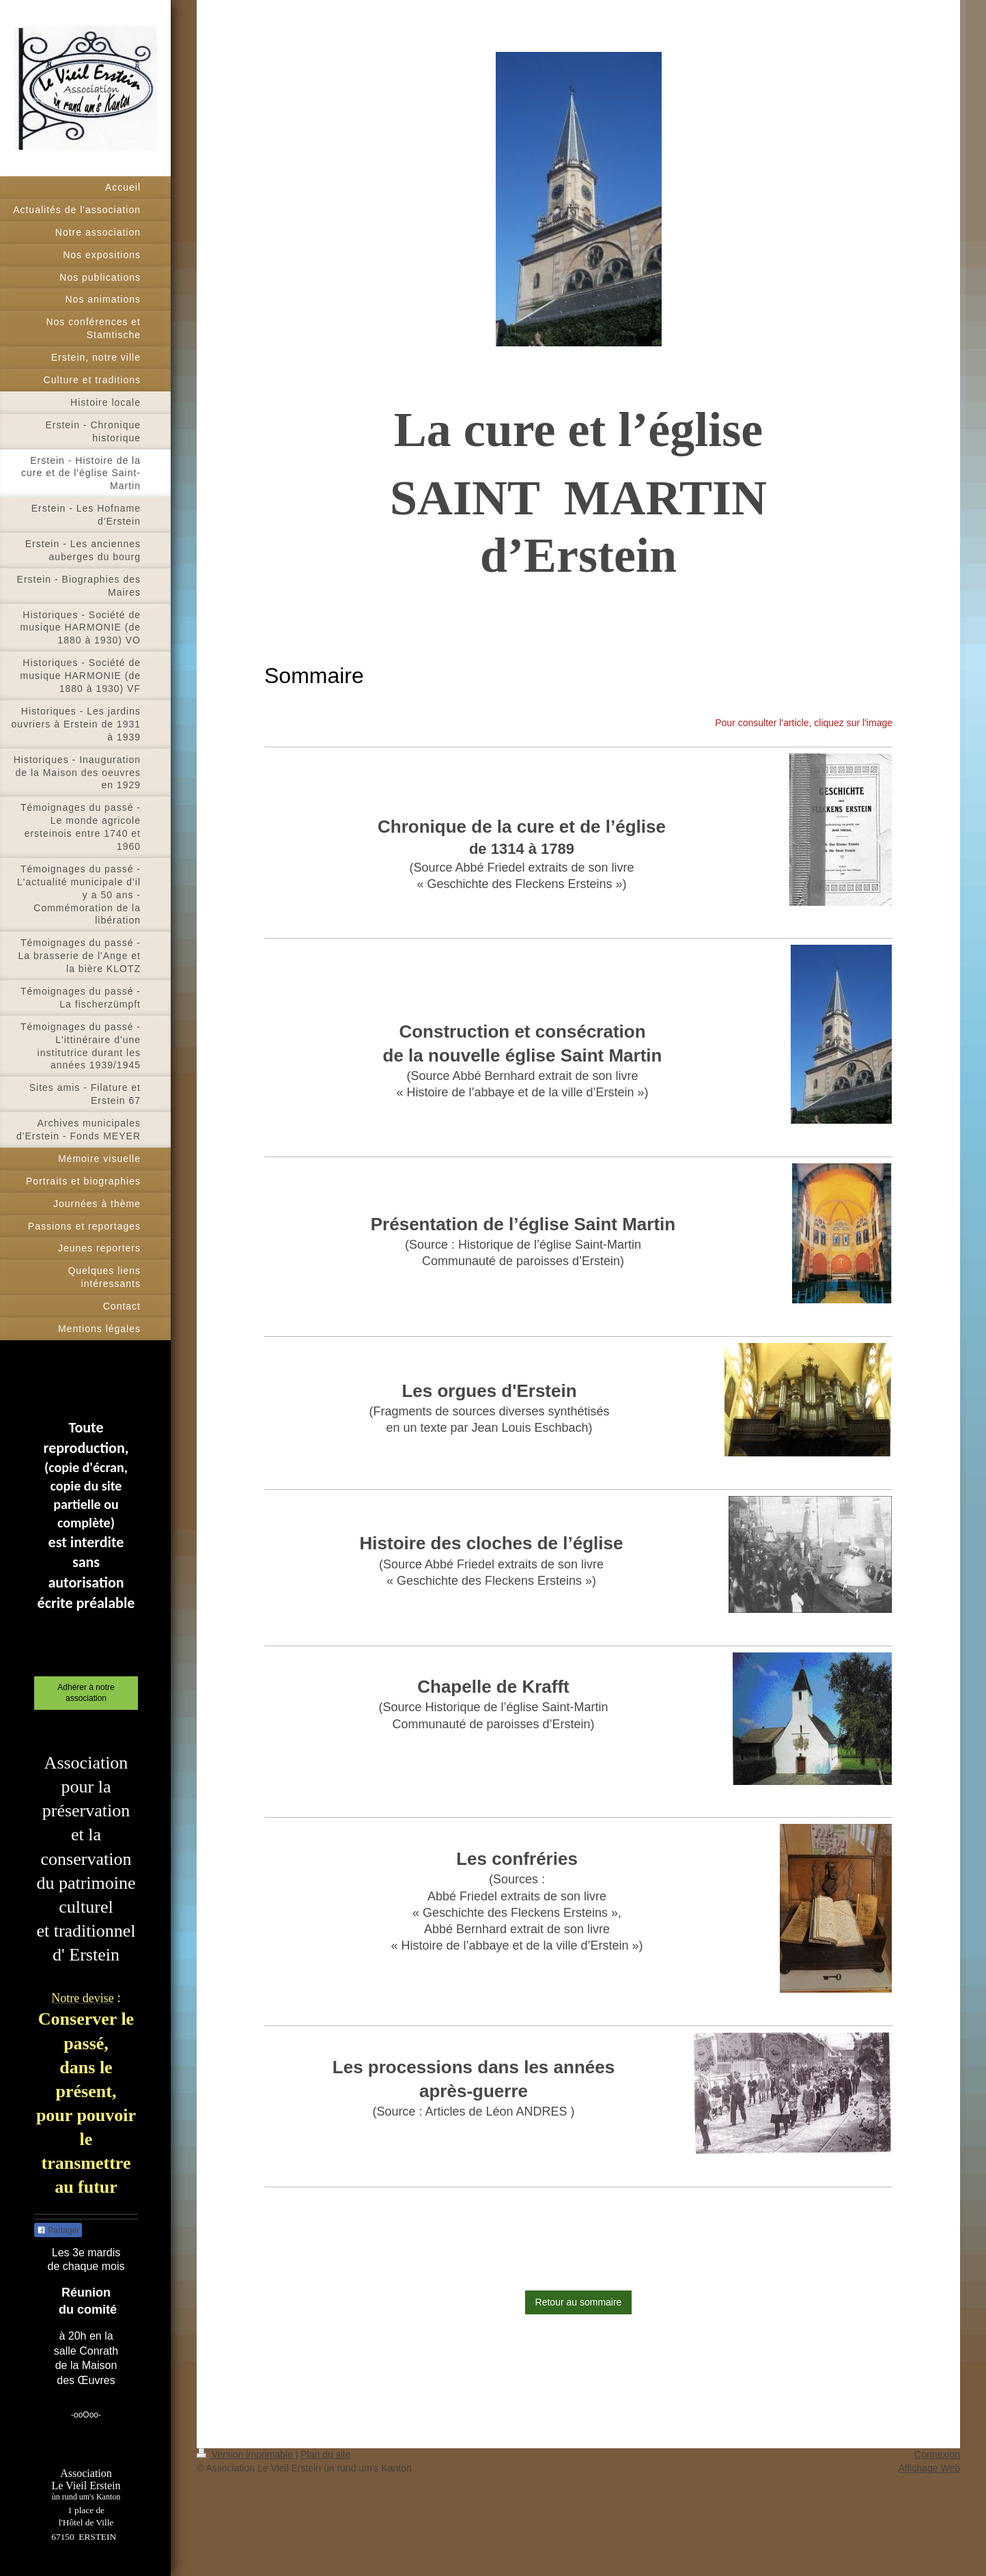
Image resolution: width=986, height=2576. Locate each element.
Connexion (937, 2454)
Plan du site (325, 2454)
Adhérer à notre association (85, 1692)
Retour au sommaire (578, 2302)
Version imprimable (246, 2454)
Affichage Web (929, 2468)
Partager (58, 2230)
